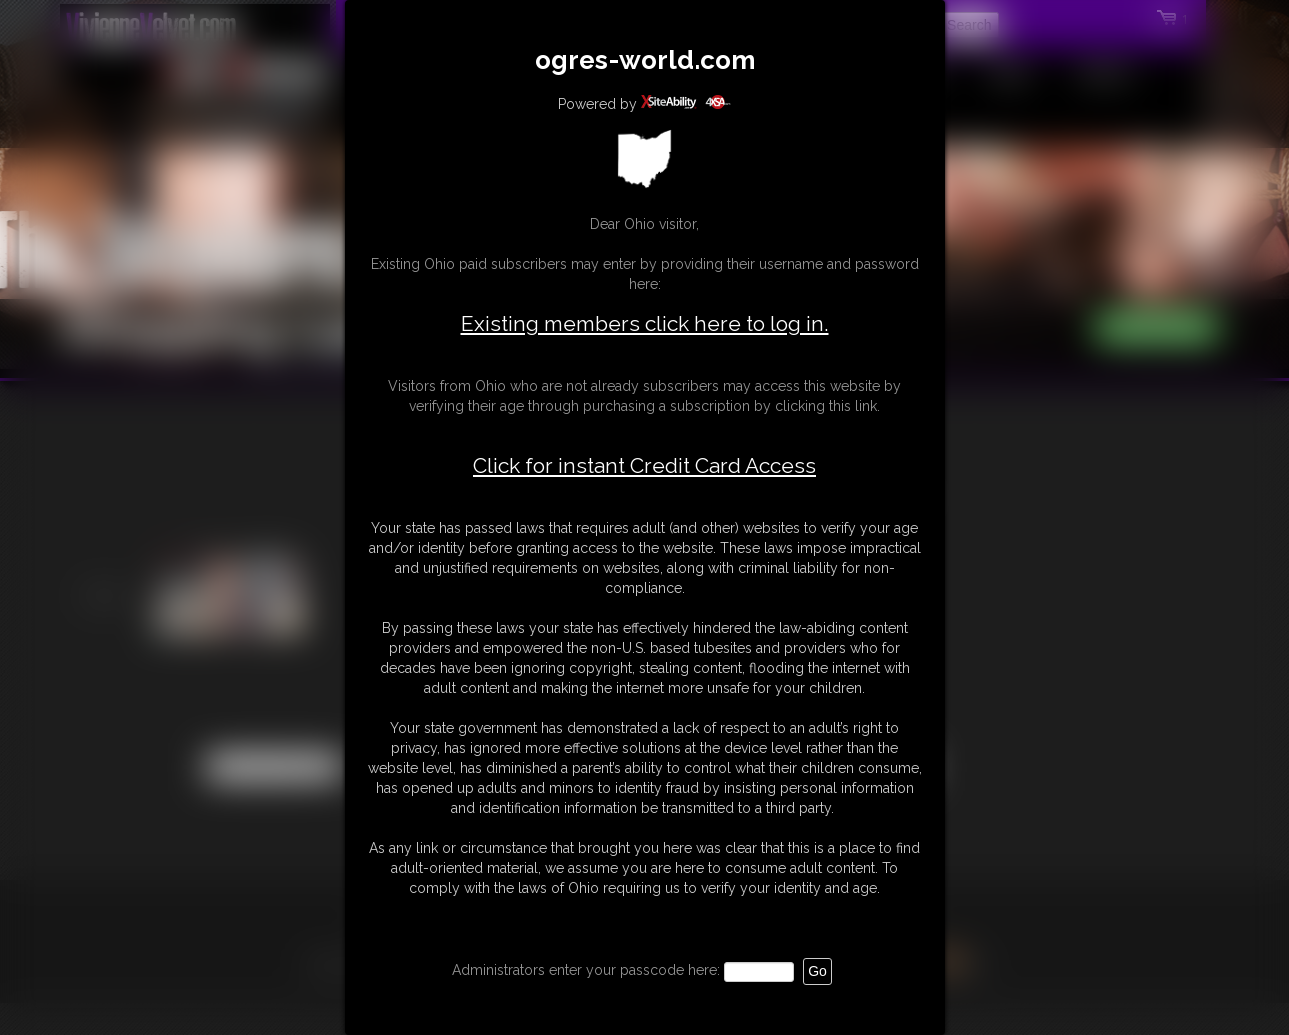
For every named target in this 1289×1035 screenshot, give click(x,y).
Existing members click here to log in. (645, 323)
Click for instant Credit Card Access (644, 466)
